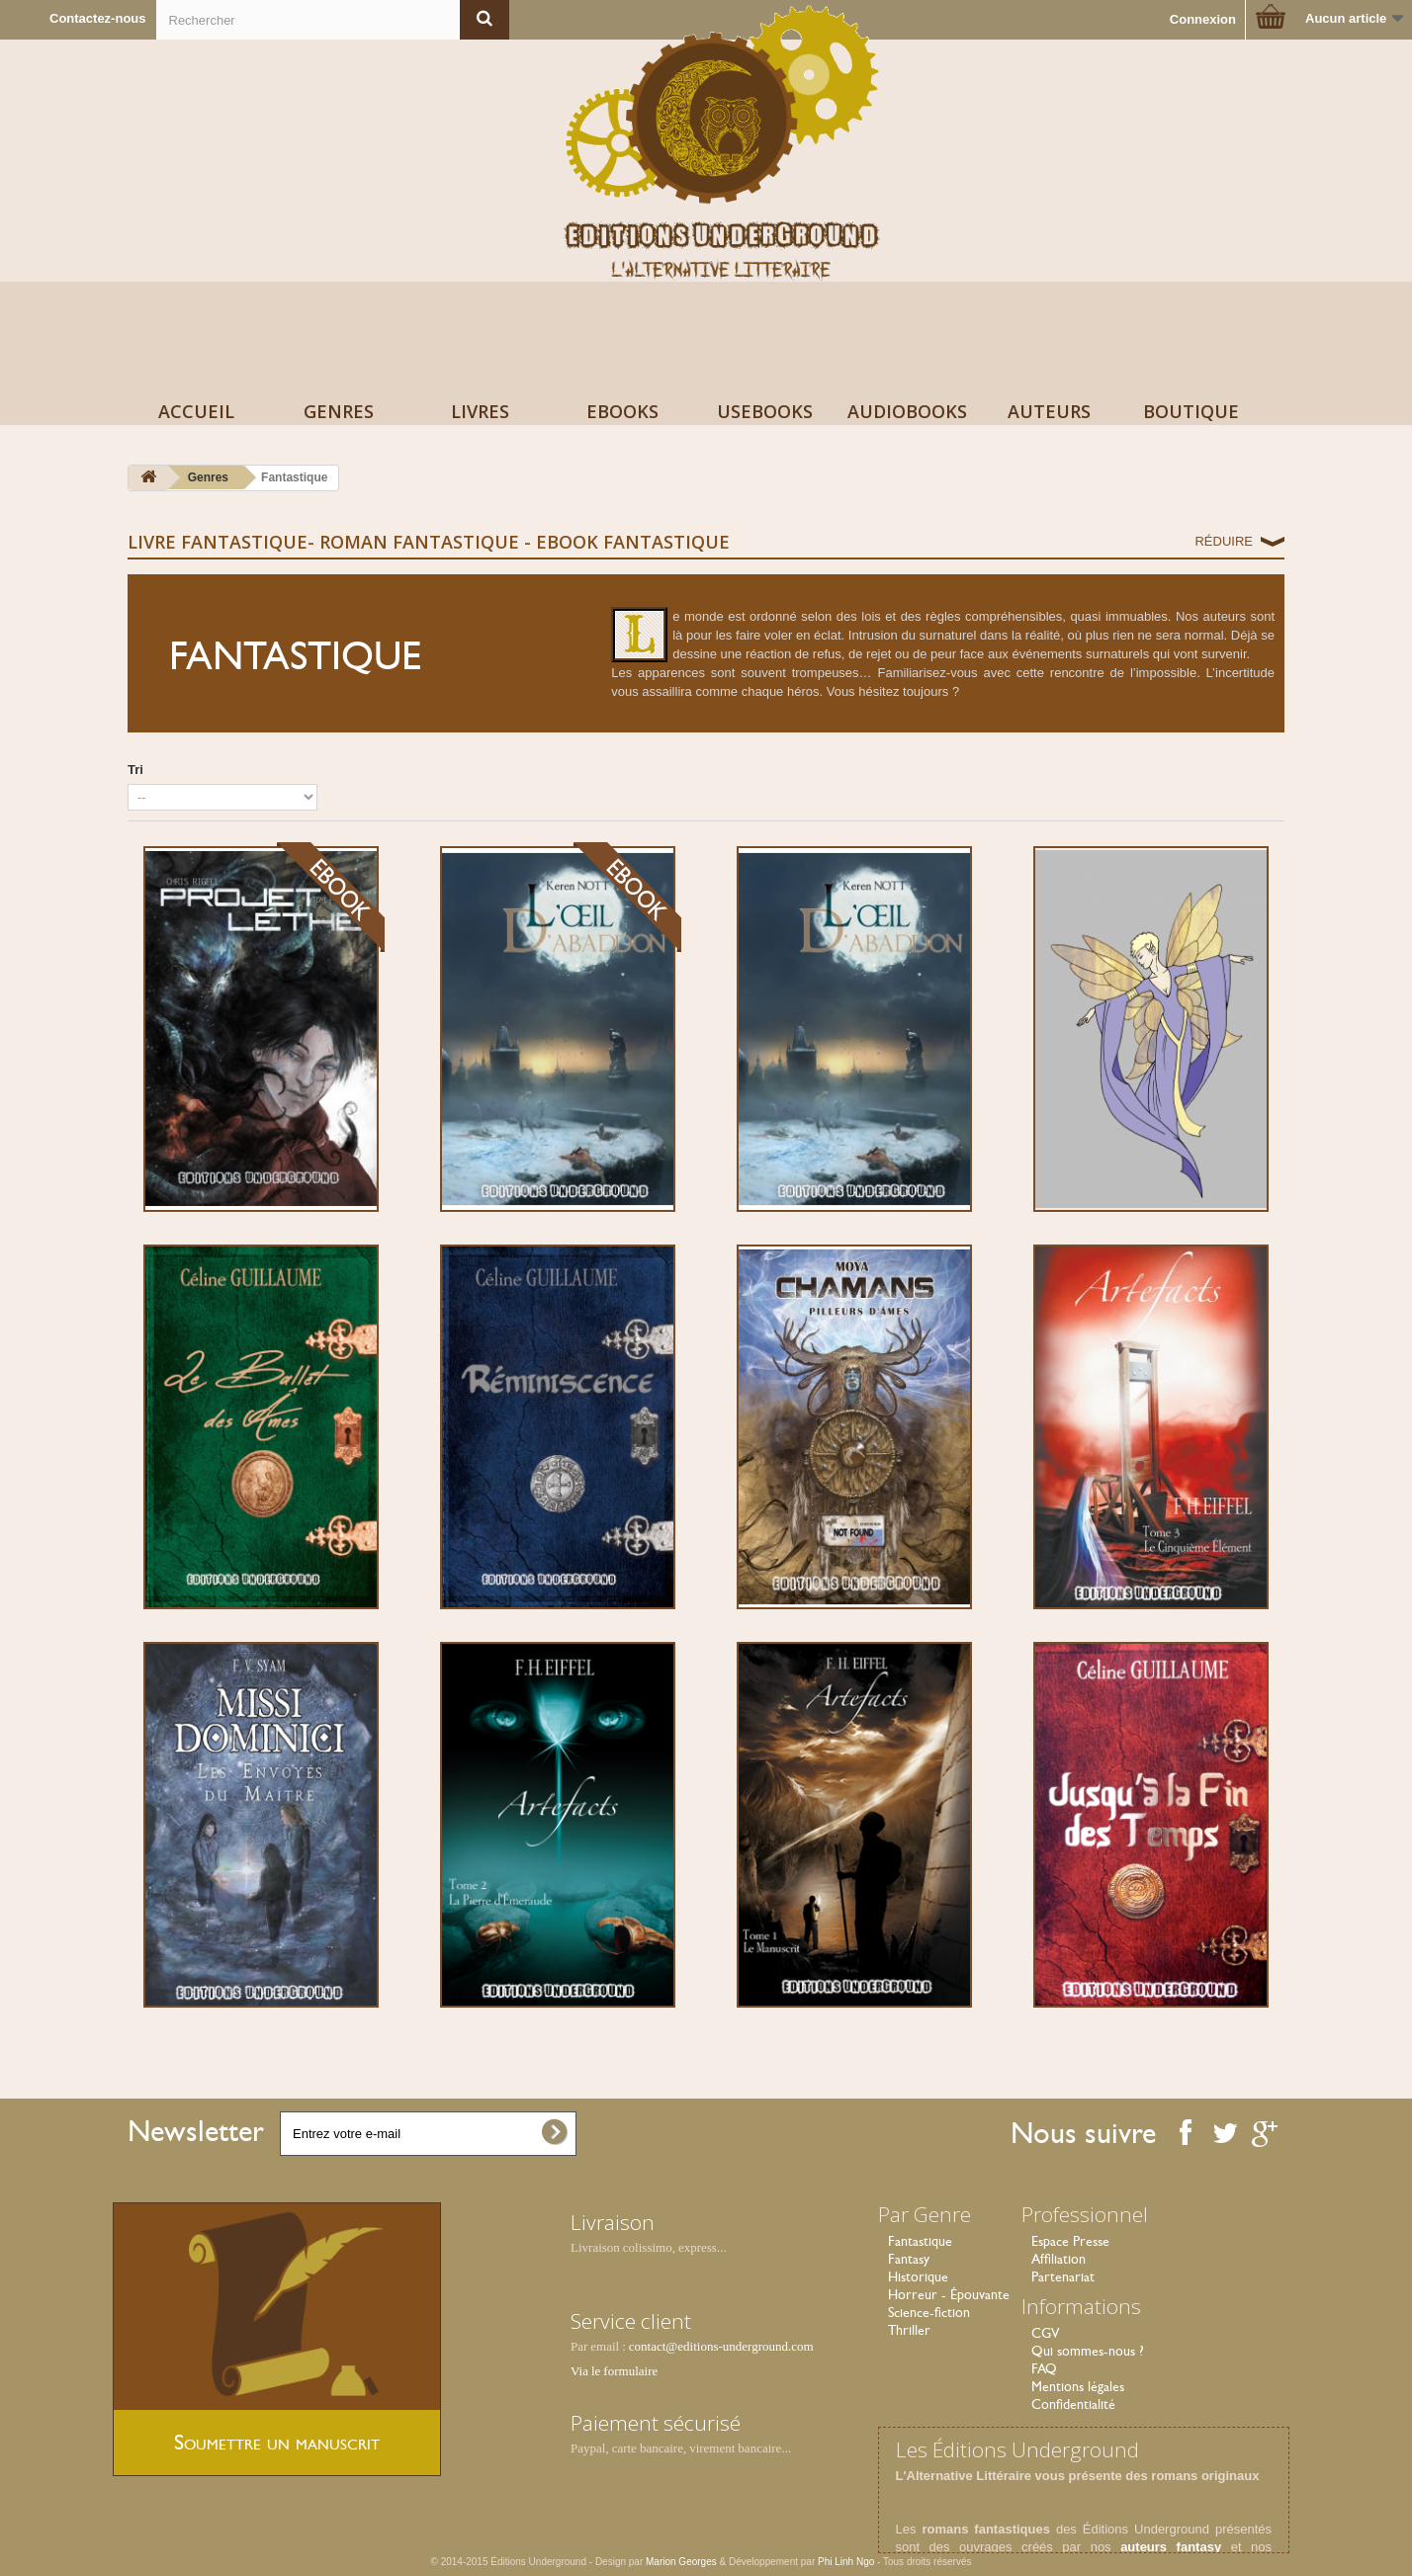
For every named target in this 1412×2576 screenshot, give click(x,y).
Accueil (196, 411)
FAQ (1044, 2368)
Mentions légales (1077, 2386)
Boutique (1191, 411)
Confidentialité (1073, 2404)
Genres (339, 411)
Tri (135, 769)
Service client (631, 2321)
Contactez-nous (97, 18)
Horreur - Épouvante (949, 2294)
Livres (480, 411)
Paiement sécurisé (656, 2423)
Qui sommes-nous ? (1087, 2351)
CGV (1045, 2333)
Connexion (1203, 19)
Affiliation (1058, 2259)
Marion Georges (682, 2561)
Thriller (909, 2330)
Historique (918, 2276)
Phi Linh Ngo (846, 2561)
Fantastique (920, 2241)
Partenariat (1063, 2276)
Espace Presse (1070, 2241)
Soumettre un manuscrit (277, 2442)
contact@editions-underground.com (721, 2346)
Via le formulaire (614, 2370)
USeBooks (765, 411)
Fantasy (908, 2259)
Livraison (613, 2222)
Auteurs (1049, 411)
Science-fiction (929, 2312)
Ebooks (622, 411)
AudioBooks (907, 411)
